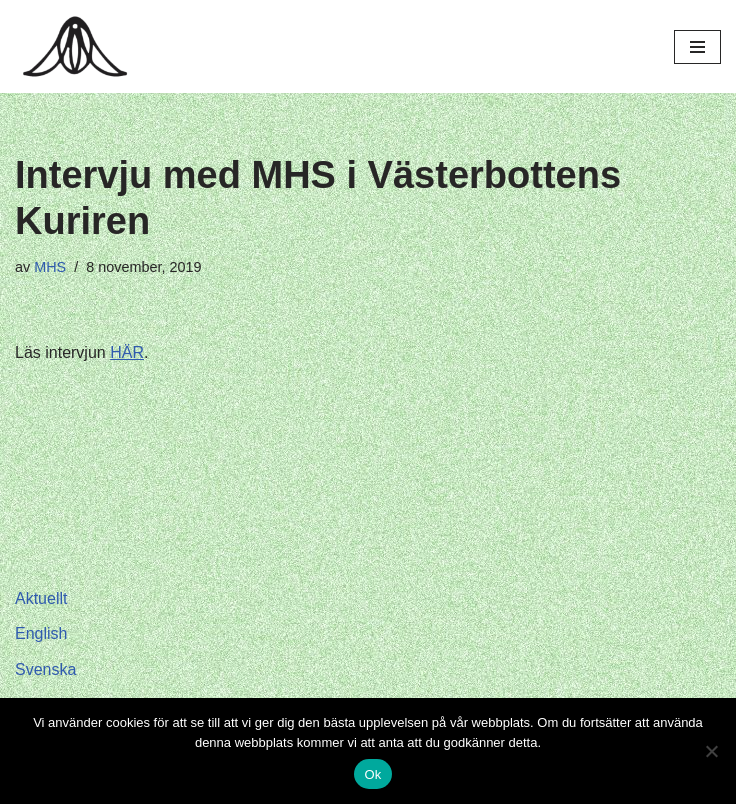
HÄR (127, 352)
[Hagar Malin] (80, 46)
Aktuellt (41, 598)
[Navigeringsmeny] (697, 47)
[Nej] (711, 751)
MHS (50, 267)
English (41, 633)
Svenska (45, 669)
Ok (372, 774)
